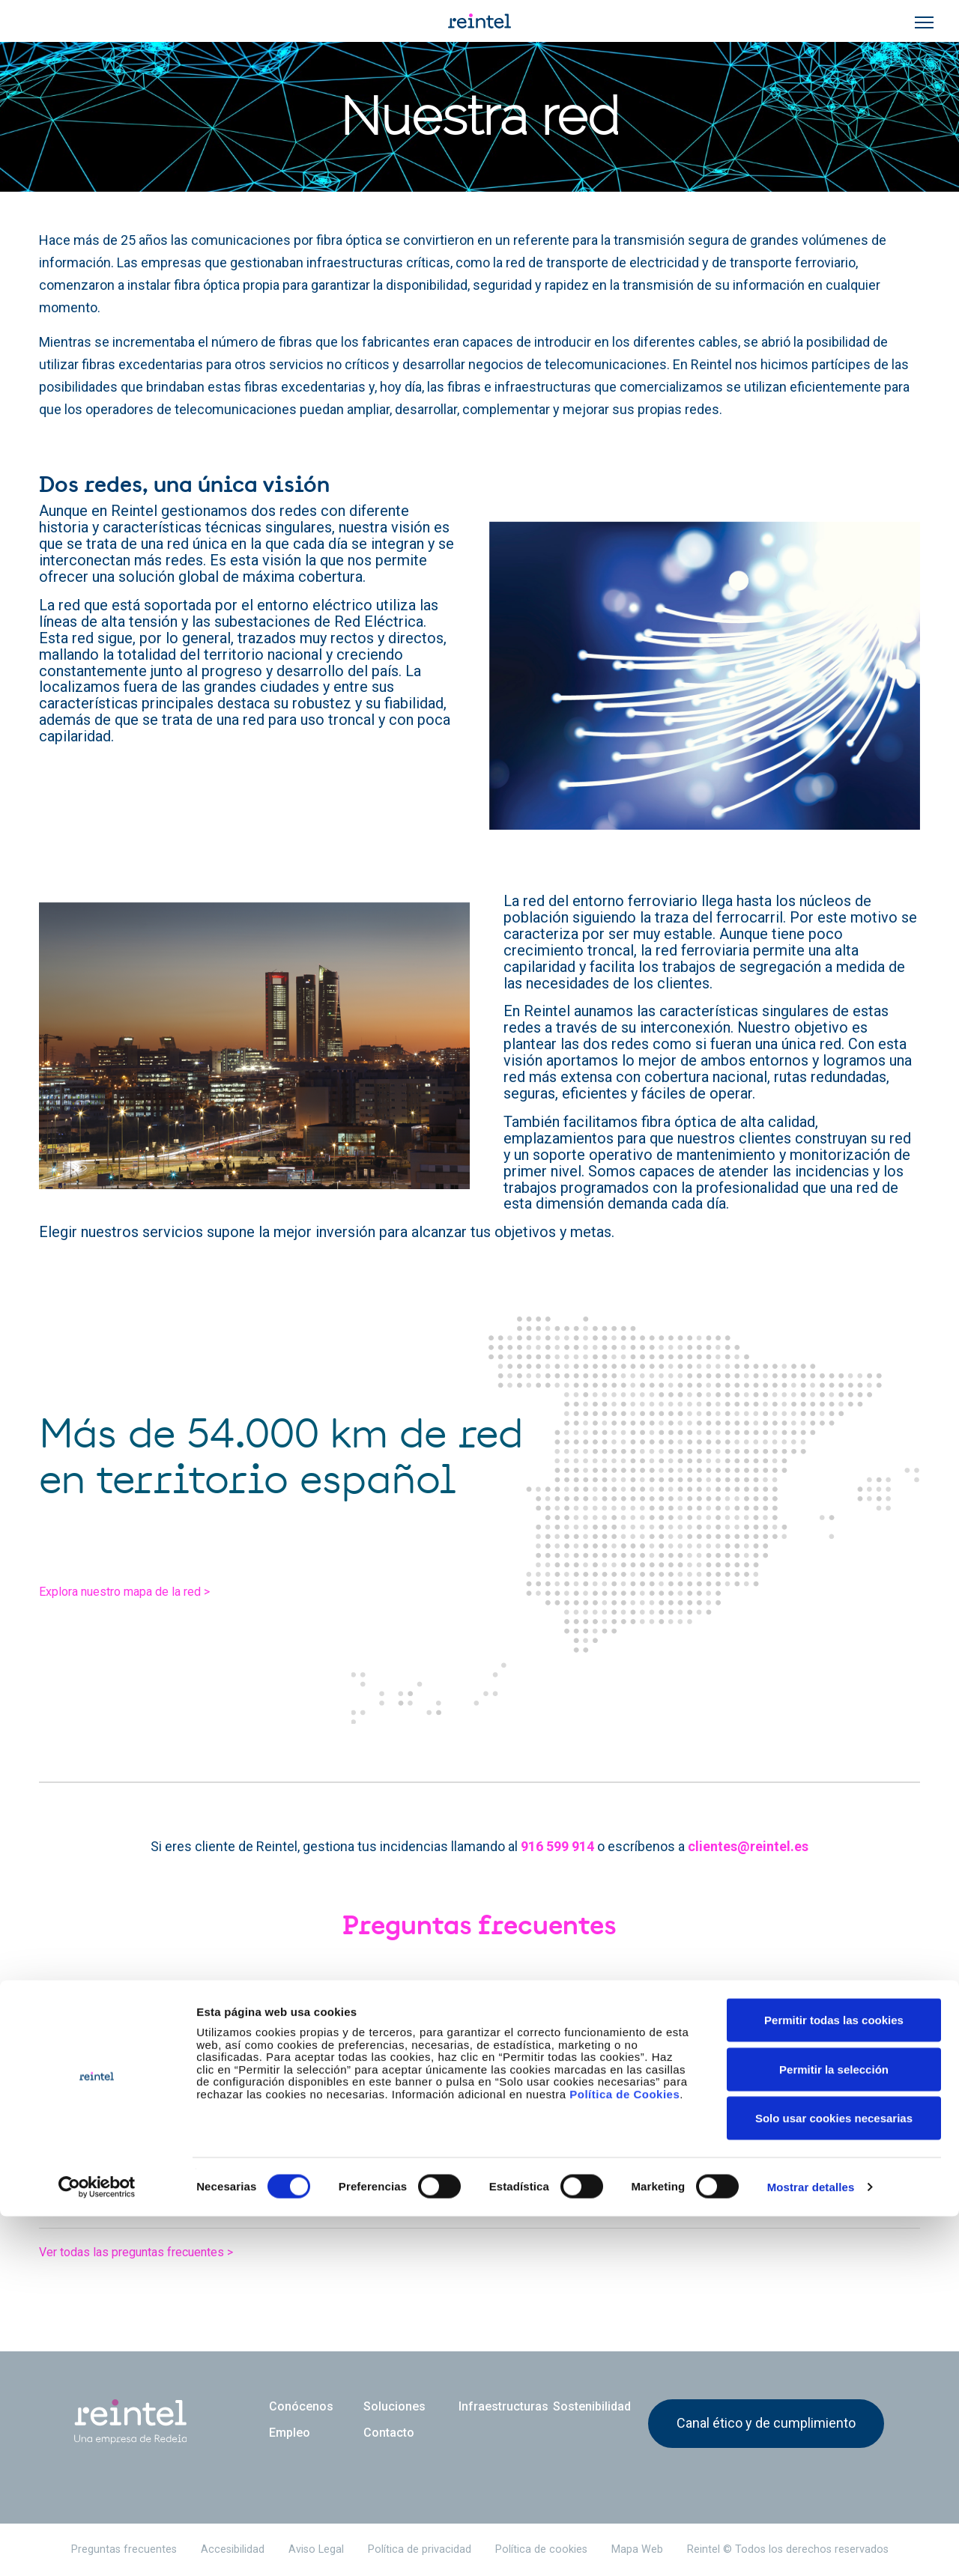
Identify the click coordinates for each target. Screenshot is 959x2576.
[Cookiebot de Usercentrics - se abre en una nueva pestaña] (97, 2547)
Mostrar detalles (811, 2546)
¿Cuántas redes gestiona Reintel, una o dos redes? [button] (275, 2085)
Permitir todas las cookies (834, 2379)
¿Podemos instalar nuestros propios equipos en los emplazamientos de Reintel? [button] (390, 2200)
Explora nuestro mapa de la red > (152, 1598)
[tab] (479, 2027)
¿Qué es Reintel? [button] (144, 2028)
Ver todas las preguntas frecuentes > (162, 2251)
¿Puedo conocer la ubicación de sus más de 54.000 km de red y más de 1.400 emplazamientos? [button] (445, 2142)
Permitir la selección (834, 2428)
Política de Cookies (624, 2453)
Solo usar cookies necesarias (834, 2477)
